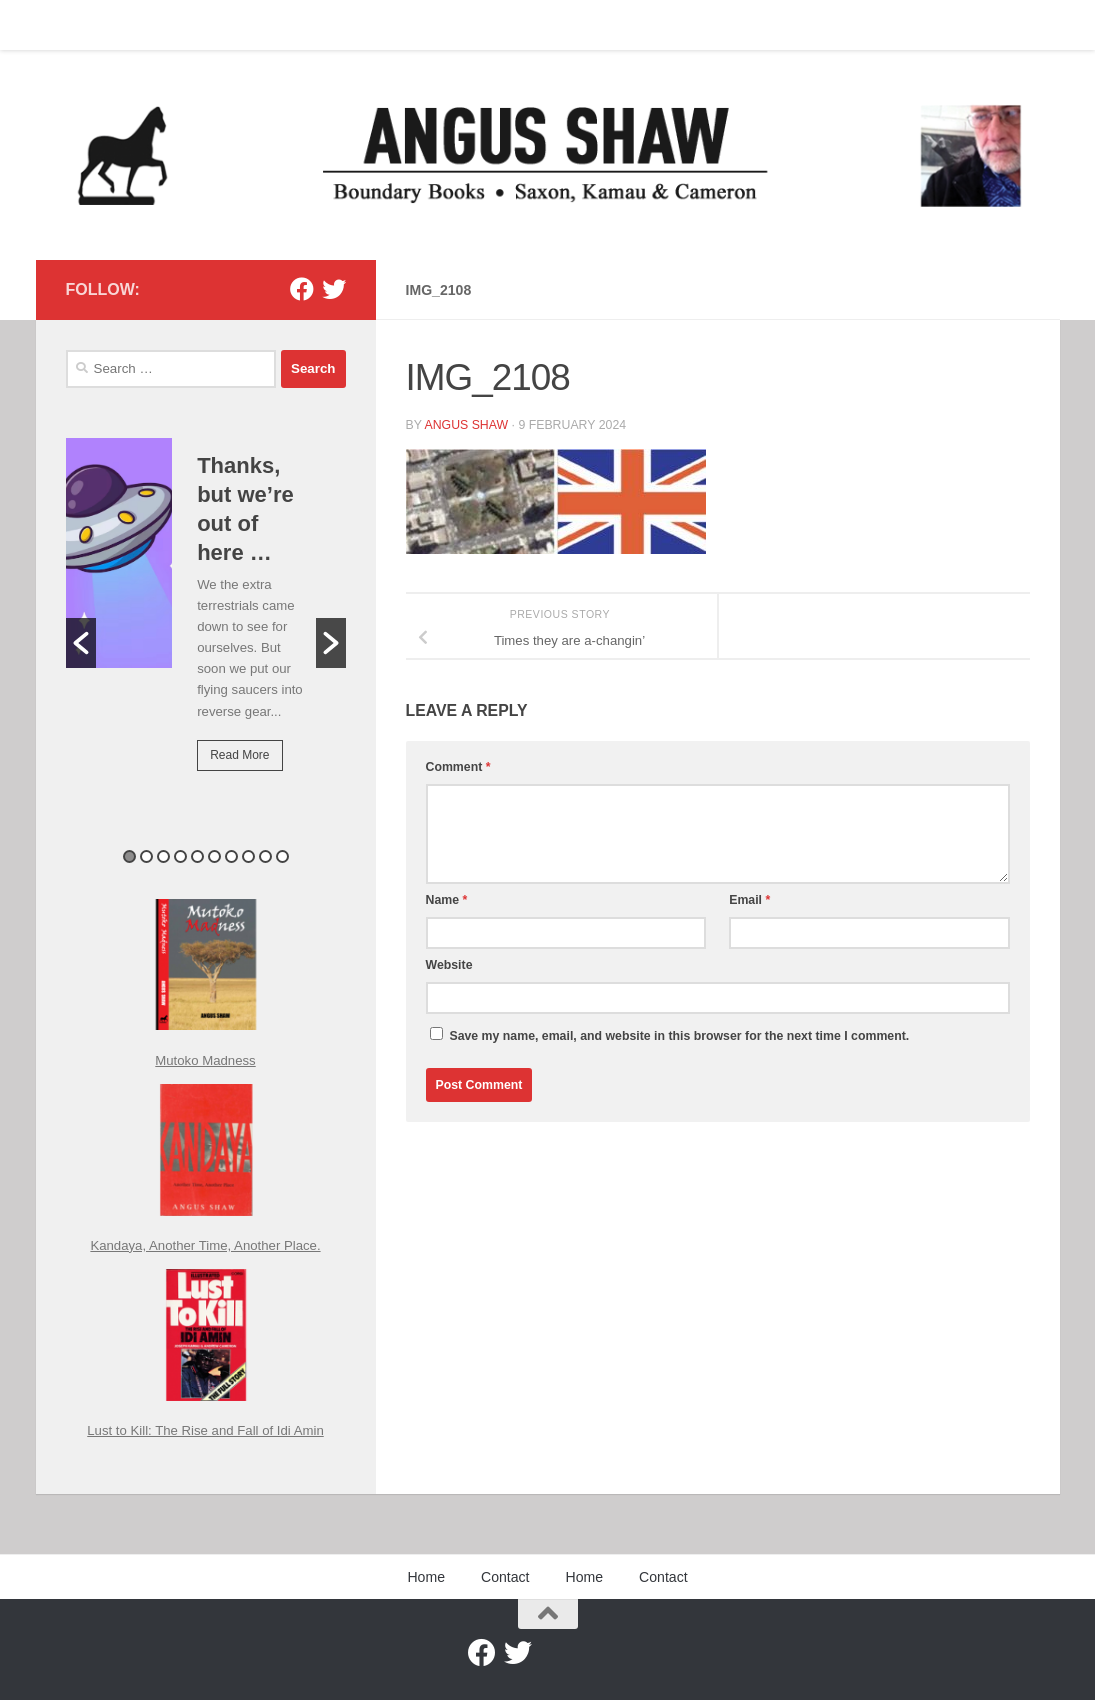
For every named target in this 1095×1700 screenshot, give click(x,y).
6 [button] (214, 856)
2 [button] (146, 856)
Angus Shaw (466, 425)
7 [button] (231, 856)
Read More (239, 755)
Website (449, 965)
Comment (458, 767)
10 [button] (282, 856)
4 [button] (180, 856)
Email (749, 900)
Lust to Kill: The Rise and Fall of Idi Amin (205, 1430)
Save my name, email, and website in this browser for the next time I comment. (679, 1036)
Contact (139, 25)
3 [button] (163, 856)
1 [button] (129, 856)
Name (447, 900)
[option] (206, 618)
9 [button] (265, 856)
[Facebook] (302, 289)
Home (69, 25)
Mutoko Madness (205, 1060)
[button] (81, 643)
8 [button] (248, 856)
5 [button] (197, 856)
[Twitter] (334, 289)
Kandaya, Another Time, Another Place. (205, 1245)
